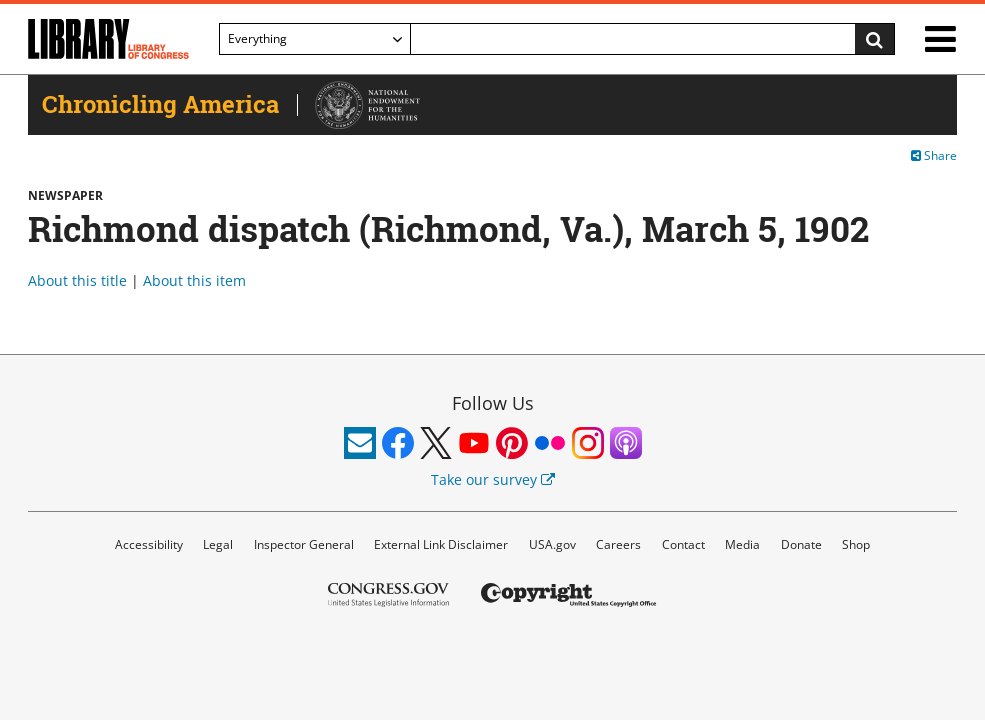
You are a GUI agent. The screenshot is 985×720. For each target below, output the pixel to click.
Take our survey (493, 479)
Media (742, 544)
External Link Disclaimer (441, 544)
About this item (194, 280)
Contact (683, 544)
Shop (856, 544)
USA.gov (552, 544)
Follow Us (493, 403)
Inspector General (304, 544)
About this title (77, 280)
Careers (618, 544)
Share (934, 155)
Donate (801, 544)
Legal (218, 544)
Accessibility (149, 544)
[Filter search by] (315, 39)
